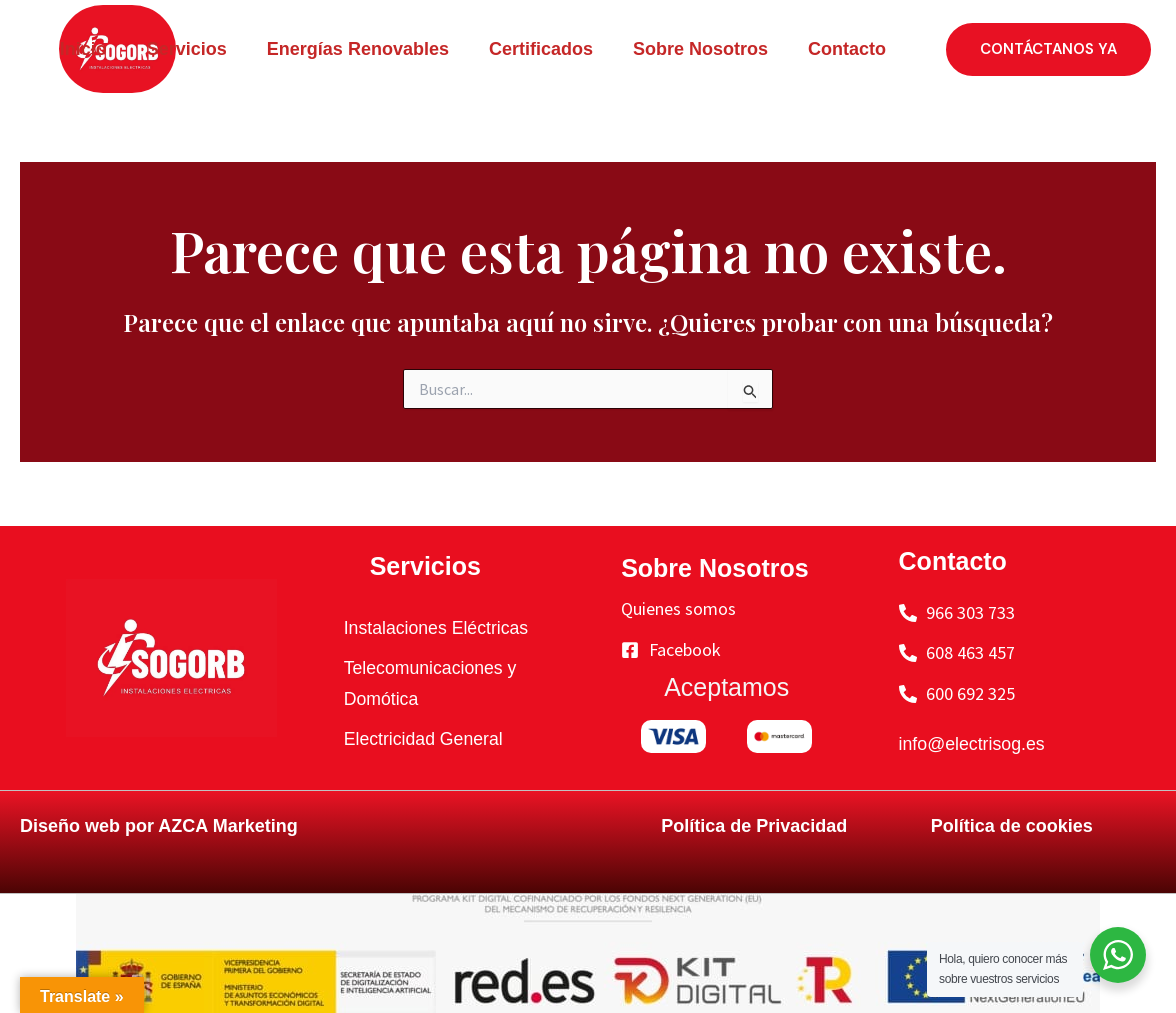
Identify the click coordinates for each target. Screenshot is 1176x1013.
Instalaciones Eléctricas (438, 628)
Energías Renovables (358, 49)
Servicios (187, 49)
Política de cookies (1012, 826)
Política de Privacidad (754, 826)
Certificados (541, 49)
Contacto (847, 49)
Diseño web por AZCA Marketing (159, 826)
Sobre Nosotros (700, 49)
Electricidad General (425, 739)
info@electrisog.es (973, 744)
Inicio (83, 49)
